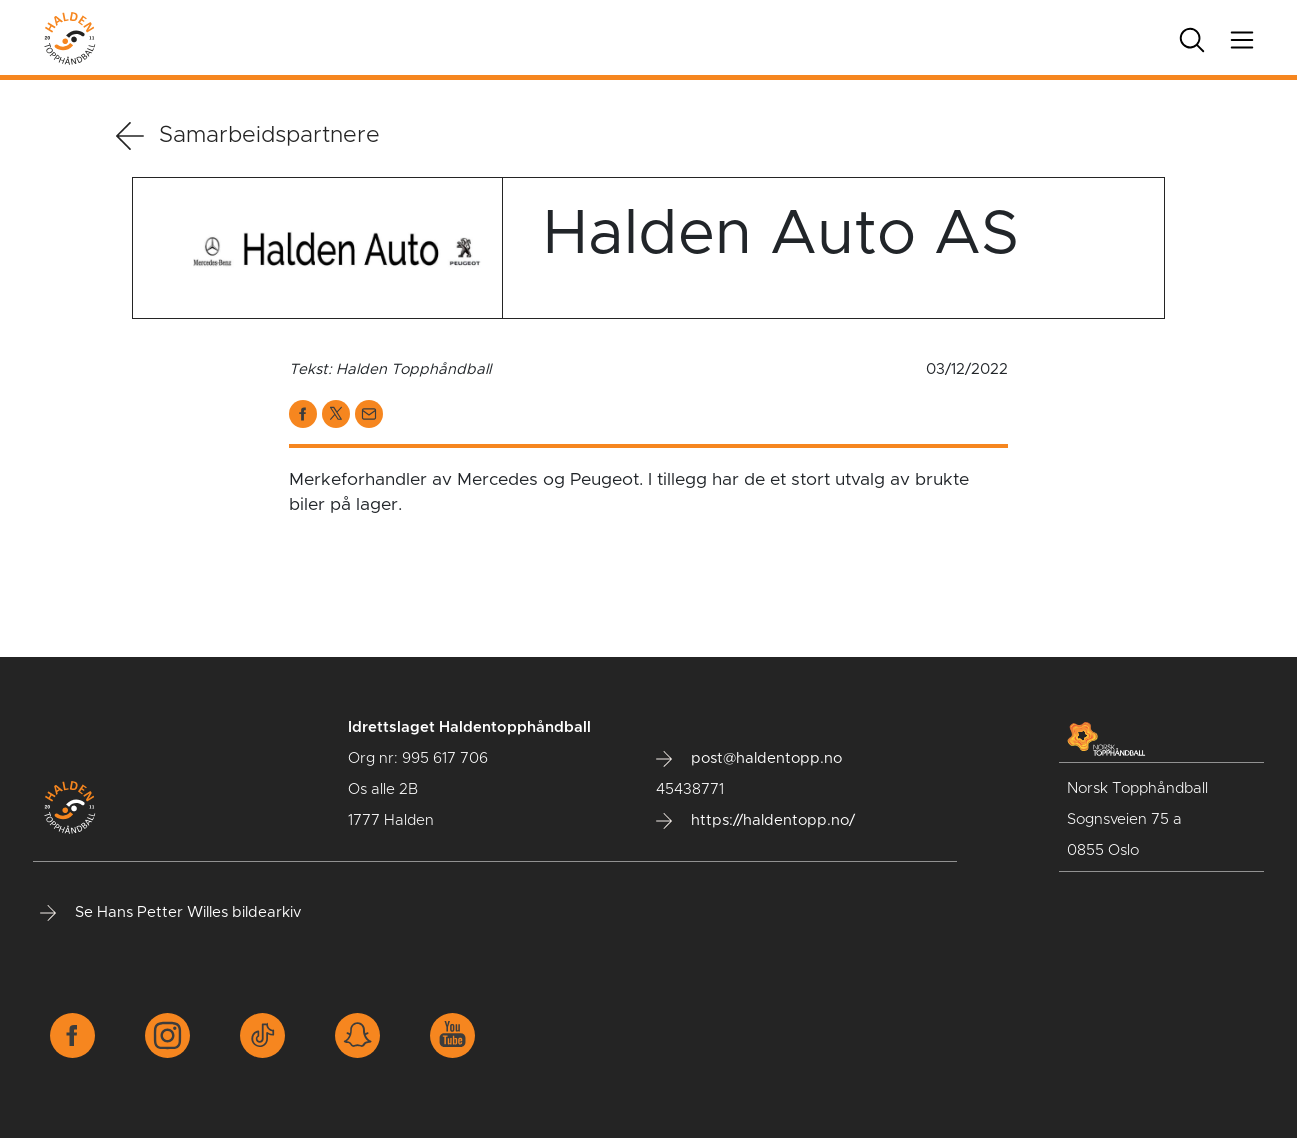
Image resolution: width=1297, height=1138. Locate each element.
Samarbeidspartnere (248, 136)
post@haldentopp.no (749, 759)
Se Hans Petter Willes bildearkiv (170, 913)
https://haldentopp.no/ (755, 821)
